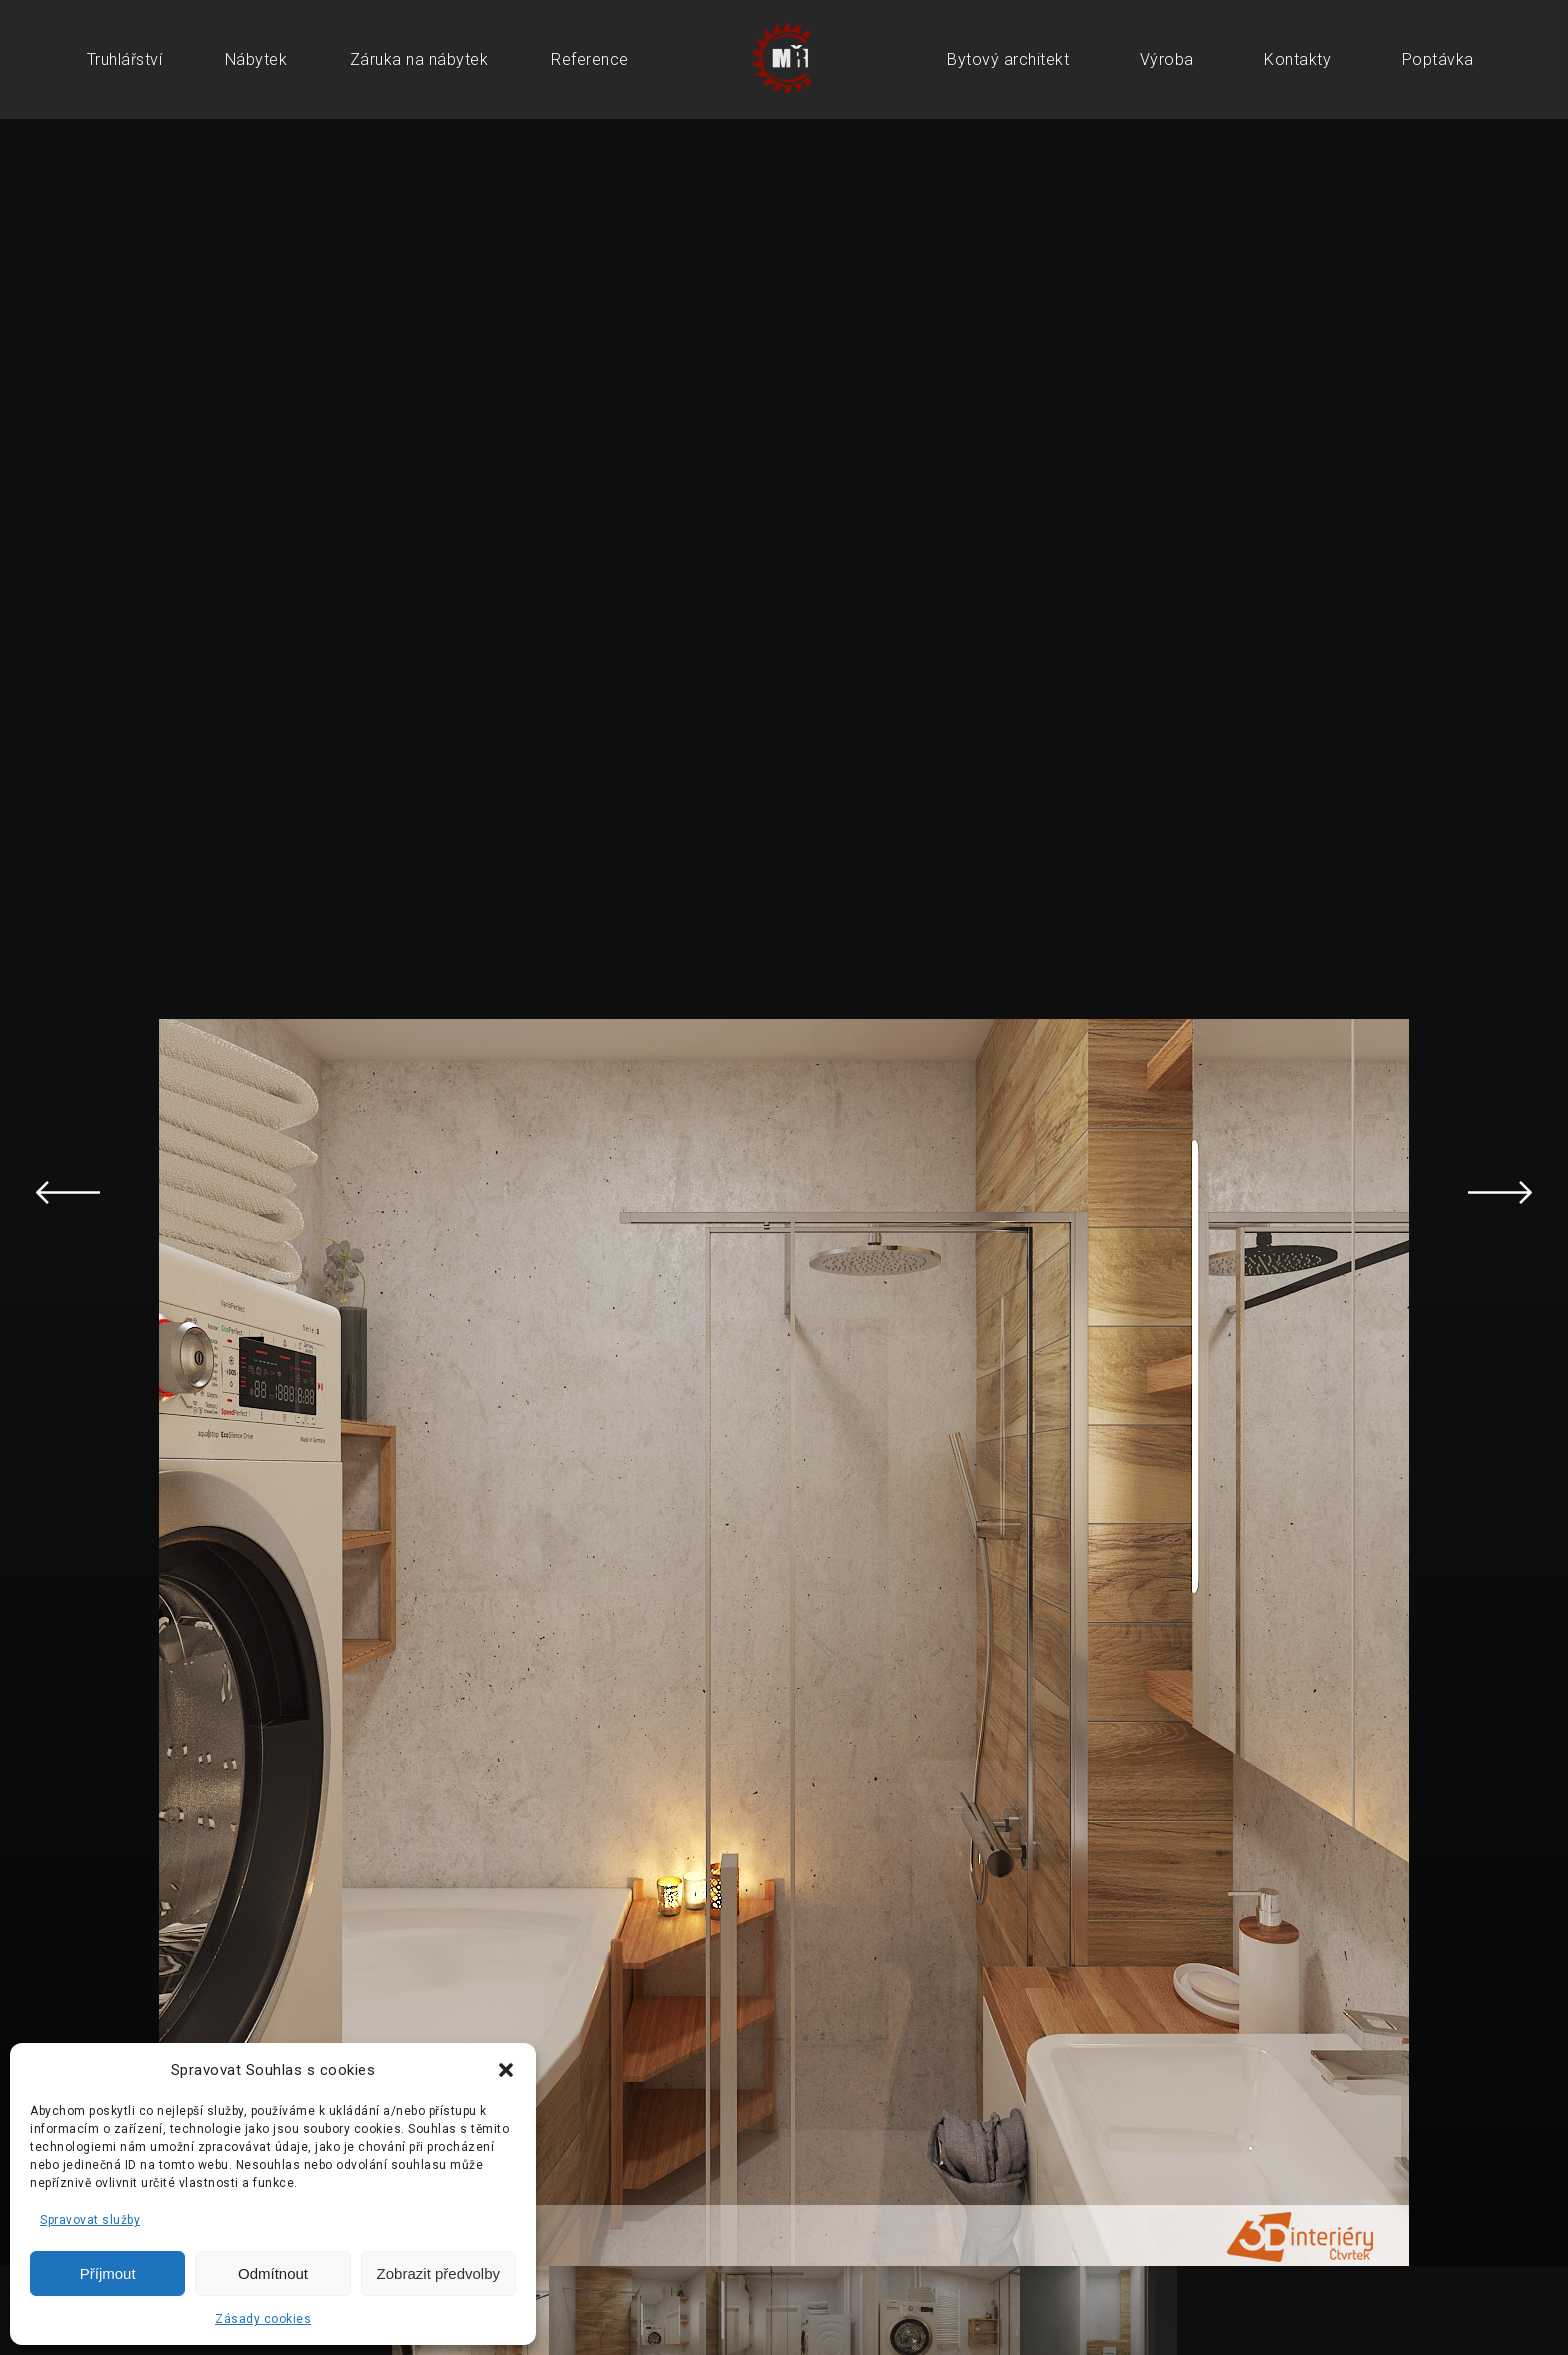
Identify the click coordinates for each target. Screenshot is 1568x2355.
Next (1500, 1193)
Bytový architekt (1008, 59)
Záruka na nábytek (419, 59)
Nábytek (256, 59)
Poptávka (1438, 59)
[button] (506, 2070)
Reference (590, 59)
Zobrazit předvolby (438, 2273)
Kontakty (1297, 59)
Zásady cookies (263, 2319)
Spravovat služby (90, 2220)
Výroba (1167, 59)
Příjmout (108, 2273)
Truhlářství (125, 59)
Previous (68, 1193)
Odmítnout (273, 2273)
